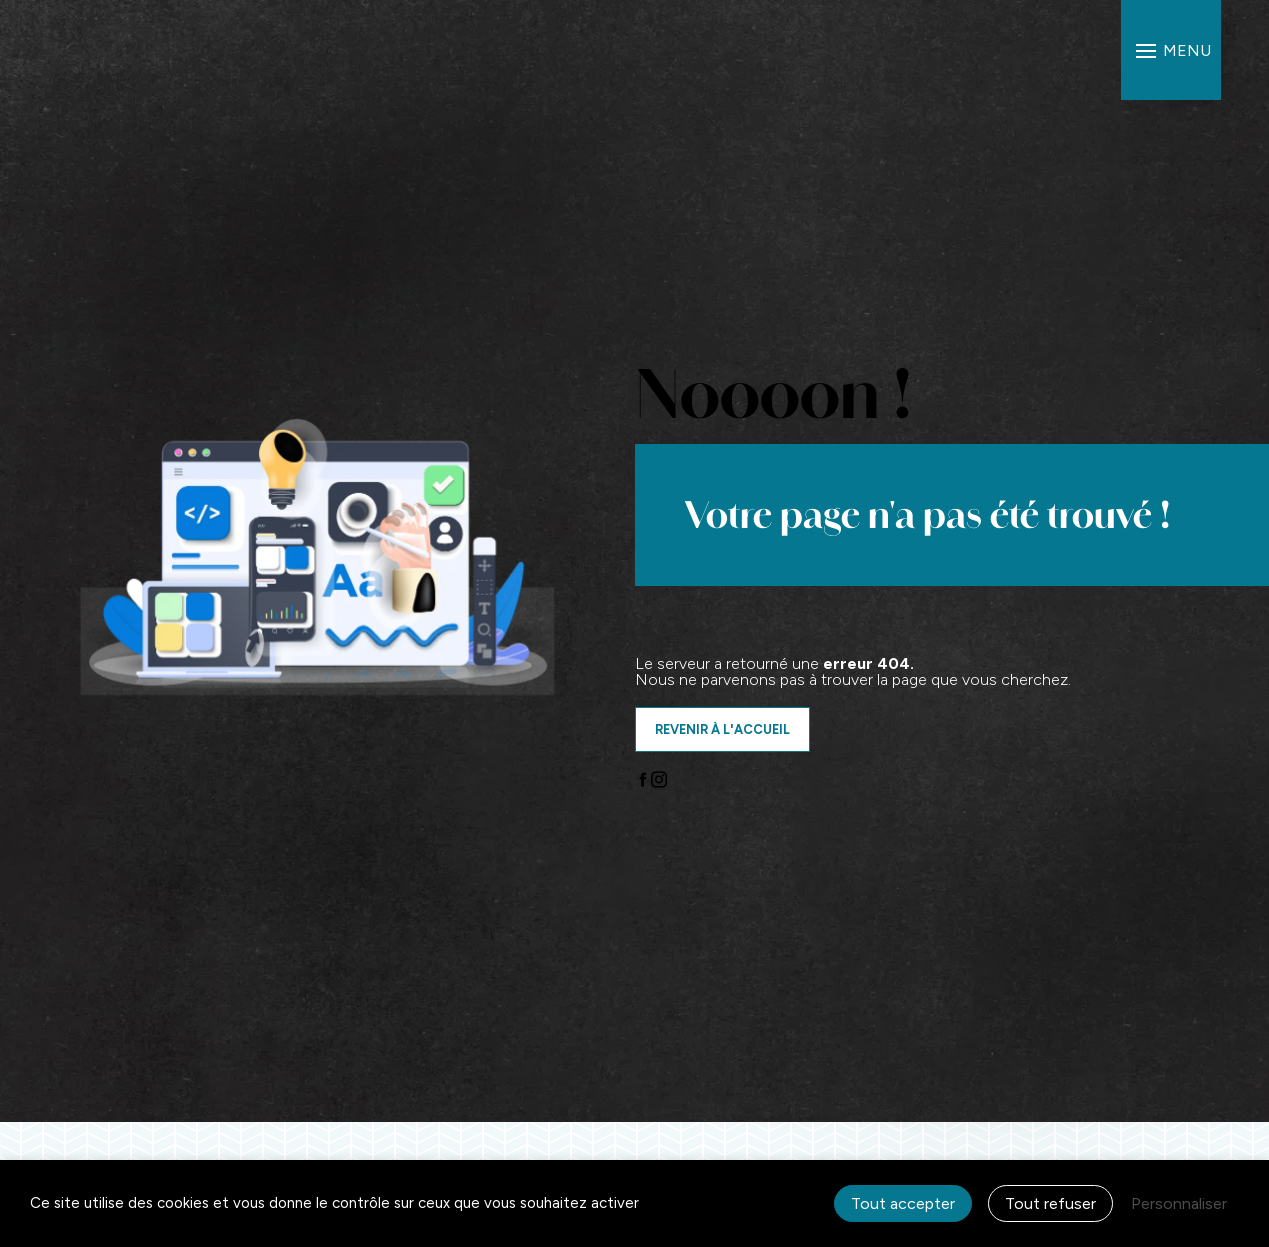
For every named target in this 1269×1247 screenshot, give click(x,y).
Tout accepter (903, 1203)
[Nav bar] (1171, 50)
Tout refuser (1050, 1203)
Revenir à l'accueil (722, 729)
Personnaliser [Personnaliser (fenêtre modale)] (1179, 1203)
